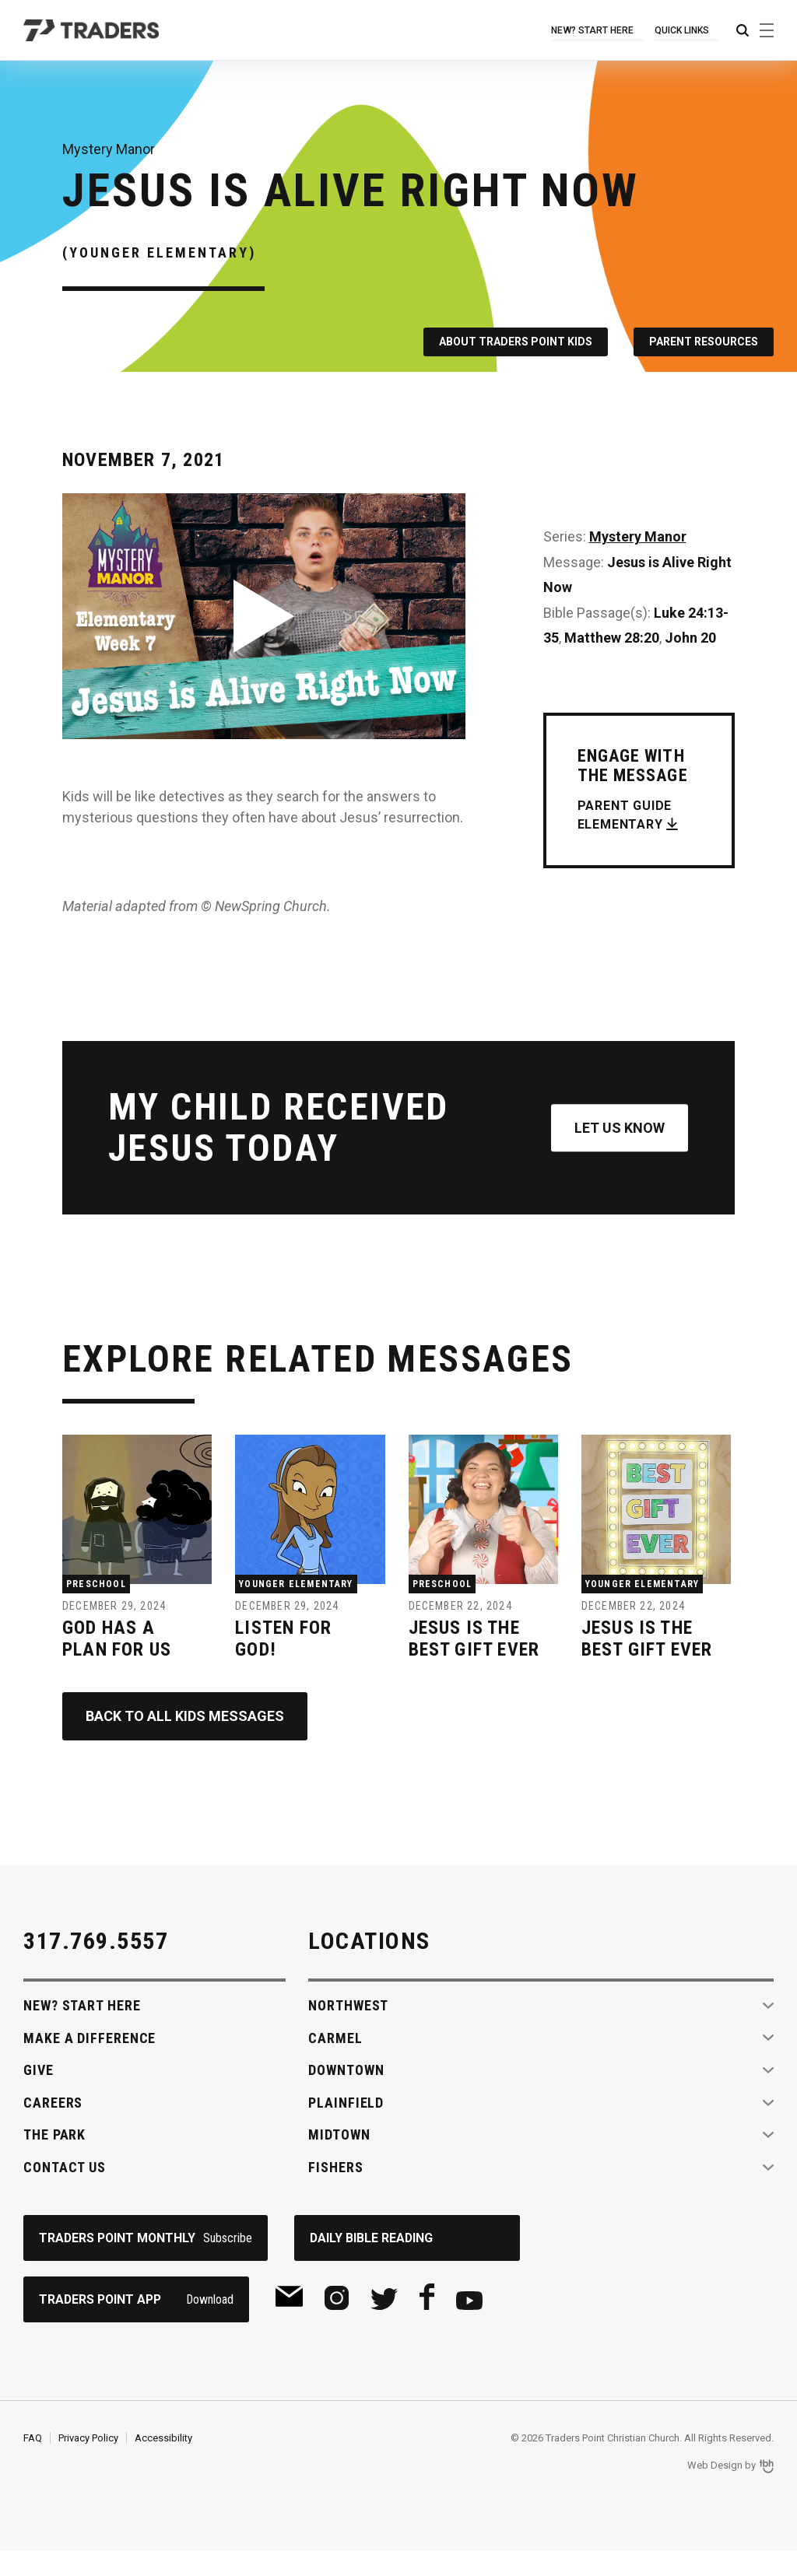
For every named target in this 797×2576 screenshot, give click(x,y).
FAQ (32, 2462)
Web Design (715, 2490)
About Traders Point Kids (515, 341)
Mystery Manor (637, 536)
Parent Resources (703, 341)
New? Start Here (595, 30)
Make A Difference (89, 2062)
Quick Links (683, 30)
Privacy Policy (88, 2462)
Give (38, 2095)
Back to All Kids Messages (185, 1741)
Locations (369, 1964)
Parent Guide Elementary (625, 815)
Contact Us (64, 2191)
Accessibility (163, 2462)
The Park (54, 2159)
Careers (53, 2127)
